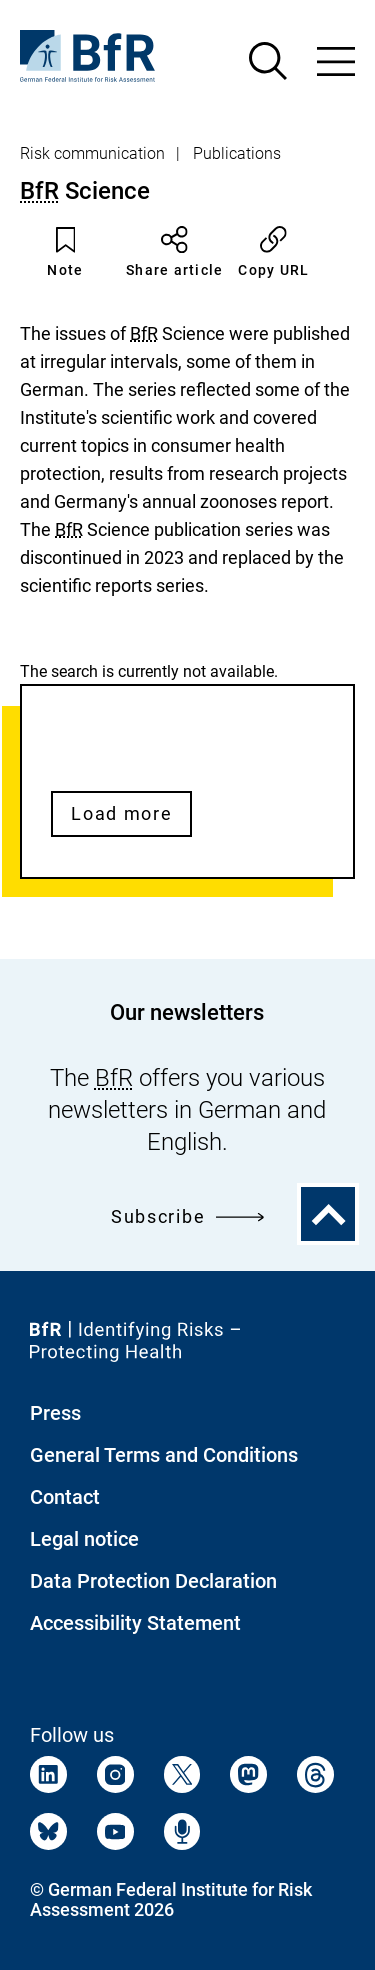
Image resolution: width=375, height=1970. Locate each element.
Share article (174, 252)
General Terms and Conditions (164, 1455)
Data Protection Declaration (153, 1581)
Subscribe (187, 1216)
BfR (39, 191)
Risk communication (92, 153)
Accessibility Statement (135, 1623)
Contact (65, 1497)
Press (55, 1413)
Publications (237, 153)
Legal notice (84, 1539)
